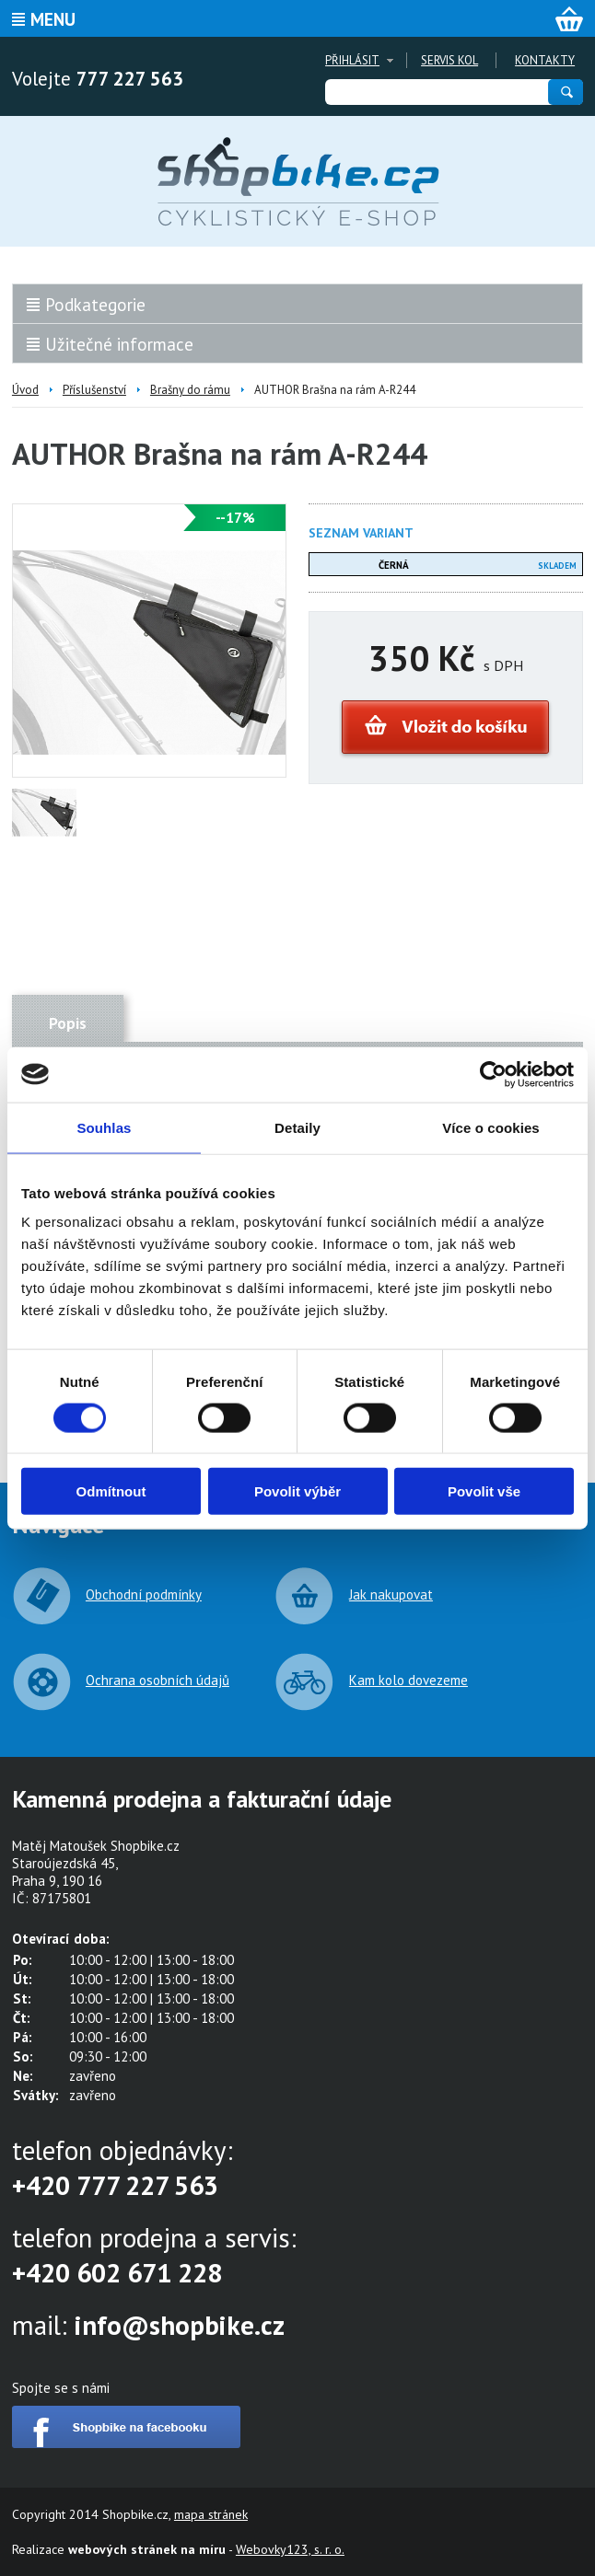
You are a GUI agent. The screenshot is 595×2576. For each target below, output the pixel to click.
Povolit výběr (297, 1491)
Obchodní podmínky (144, 1594)
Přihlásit (352, 60)
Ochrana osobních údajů (157, 1680)
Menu (53, 19)
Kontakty (545, 60)
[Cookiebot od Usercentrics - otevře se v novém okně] (493, 1074)
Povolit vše (484, 1491)
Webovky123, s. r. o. (290, 2549)
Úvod (25, 390)
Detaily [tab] (297, 1127)
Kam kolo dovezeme (408, 1680)
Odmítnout (111, 1491)
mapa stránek (211, 2514)
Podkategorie (95, 305)
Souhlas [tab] (103, 1127)
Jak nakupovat (391, 1594)
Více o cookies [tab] (491, 1127)
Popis (68, 1023)
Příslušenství (94, 390)
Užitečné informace (119, 344)
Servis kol (449, 60)
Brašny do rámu (190, 390)
